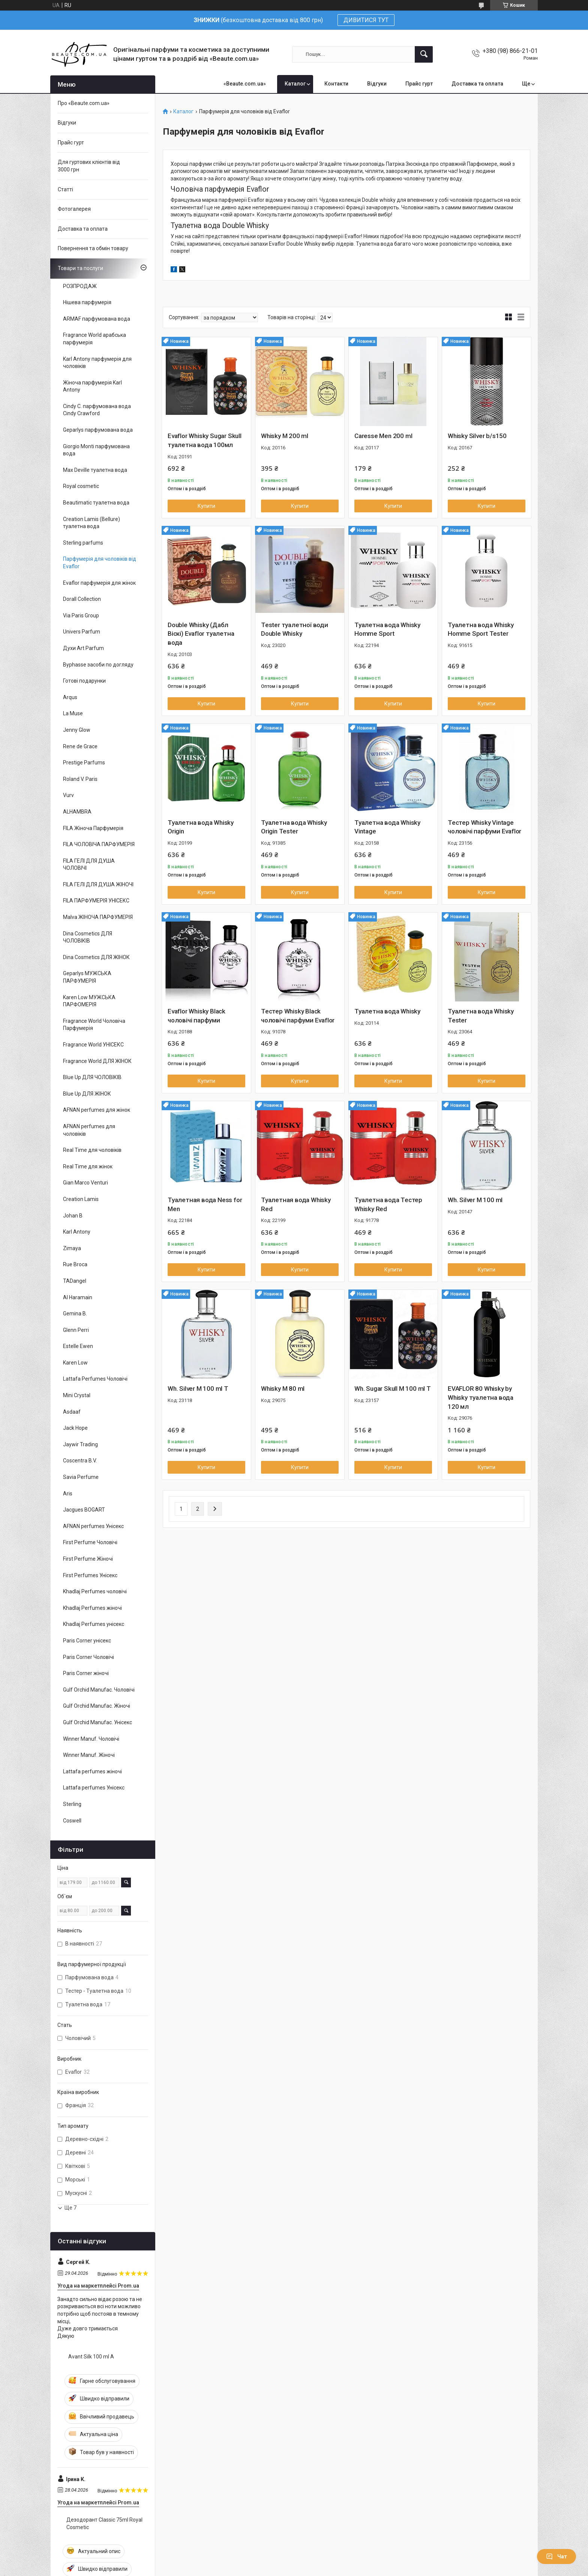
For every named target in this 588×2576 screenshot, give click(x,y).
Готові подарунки (84, 681)
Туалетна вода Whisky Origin (201, 827)
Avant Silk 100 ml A (91, 2357)
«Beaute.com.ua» (245, 84)
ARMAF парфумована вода (96, 319)
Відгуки (377, 84)
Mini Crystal (76, 1395)
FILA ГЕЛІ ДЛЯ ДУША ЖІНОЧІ (98, 884)
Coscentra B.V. (80, 1461)
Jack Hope (75, 1428)
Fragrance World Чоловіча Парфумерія (94, 1024)
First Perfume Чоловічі (90, 1542)
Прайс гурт (419, 84)
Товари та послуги (80, 268)
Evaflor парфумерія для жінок (99, 583)
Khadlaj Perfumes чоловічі (95, 1591)
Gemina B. (75, 1314)
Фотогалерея (74, 209)
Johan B (72, 1216)
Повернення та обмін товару (93, 248)
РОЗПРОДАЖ (80, 286)
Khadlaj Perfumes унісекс (93, 1624)
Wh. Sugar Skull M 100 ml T (392, 1388)
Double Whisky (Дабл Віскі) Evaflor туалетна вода (201, 634)
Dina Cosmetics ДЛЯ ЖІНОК (96, 957)
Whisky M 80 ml (282, 1388)
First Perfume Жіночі (88, 1559)
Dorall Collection (82, 599)
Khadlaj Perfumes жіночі (92, 1608)
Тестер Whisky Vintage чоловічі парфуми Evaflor (484, 827)
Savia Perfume (81, 1477)
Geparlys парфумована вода (98, 430)
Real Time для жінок (87, 1166)
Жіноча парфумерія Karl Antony (92, 386)
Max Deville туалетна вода (95, 470)
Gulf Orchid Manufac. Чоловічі (99, 1690)
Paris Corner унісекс (87, 1641)
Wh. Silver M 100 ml (475, 1200)
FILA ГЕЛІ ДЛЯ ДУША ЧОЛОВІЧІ (89, 864)
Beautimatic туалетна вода (96, 503)
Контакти (336, 84)
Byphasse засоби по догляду (98, 665)
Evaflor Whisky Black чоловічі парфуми (196, 1015)
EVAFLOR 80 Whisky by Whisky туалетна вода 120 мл (480, 1397)
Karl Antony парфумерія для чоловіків (97, 362)
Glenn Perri (76, 1330)
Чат (556, 2556)
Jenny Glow (76, 730)
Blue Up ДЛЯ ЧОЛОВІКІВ (92, 1077)
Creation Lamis (81, 1199)
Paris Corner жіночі (86, 1673)
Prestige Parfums (84, 763)
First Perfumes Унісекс (90, 1575)
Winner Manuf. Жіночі (89, 1755)
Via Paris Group (81, 615)
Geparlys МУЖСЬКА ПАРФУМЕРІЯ (87, 977)
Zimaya (72, 1248)
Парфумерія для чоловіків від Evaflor (99, 562)
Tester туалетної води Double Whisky (294, 629)
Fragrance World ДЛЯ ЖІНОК (97, 1061)
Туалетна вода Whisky (387, 1011)
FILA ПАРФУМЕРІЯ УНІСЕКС (96, 901)
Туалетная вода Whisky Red (296, 1204)
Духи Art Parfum (83, 648)
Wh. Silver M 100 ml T (198, 1388)
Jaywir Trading (80, 1444)
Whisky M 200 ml (284, 436)
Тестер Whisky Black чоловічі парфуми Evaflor (297, 1015)
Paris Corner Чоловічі (88, 1657)
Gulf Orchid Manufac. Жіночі (96, 1706)
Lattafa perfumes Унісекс (93, 1788)
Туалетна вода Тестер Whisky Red (388, 1204)
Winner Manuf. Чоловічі (91, 1739)
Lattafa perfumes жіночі (92, 1771)
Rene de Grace (80, 746)
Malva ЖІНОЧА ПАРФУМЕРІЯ (98, 917)
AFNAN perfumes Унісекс (93, 1526)
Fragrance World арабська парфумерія (94, 338)
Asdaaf (72, 1412)
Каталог (295, 84)
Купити (206, 506)
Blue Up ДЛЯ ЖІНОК (87, 1094)
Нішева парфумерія (87, 302)
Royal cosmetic (81, 486)
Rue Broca (75, 1264)
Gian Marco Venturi (85, 1183)
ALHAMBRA (77, 812)
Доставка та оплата (477, 84)
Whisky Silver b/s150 (477, 436)
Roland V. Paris (80, 779)
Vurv (68, 795)
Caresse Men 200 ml (383, 436)
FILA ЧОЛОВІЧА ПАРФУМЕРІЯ (99, 844)
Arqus (70, 697)
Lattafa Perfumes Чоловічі (95, 1379)
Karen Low (75, 1363)
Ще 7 (70, 2208)
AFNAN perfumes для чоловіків (89, 1130)
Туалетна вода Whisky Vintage (387, 827)
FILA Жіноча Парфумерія (93, 828)
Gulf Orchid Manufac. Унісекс (97, 1722)
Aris (67, 1494)
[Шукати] (424, 54)
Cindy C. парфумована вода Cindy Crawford (97, 410)
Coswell (72, 1821)
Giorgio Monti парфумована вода (96, 450)
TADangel (74, 1281)
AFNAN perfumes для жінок (96, 1110)
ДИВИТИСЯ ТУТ (366, 20)
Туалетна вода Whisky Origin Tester (294, 827)
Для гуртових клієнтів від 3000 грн (89, 166)
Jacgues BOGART (84, 1510)
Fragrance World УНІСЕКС (93, 1045)
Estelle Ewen (78, 1346)
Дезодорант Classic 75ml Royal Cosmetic (104, 2523)
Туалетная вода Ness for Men (205, 1204)
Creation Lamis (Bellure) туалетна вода (91, 523)
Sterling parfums (83, 543)
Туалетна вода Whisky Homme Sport (387, 629)
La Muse (73, 713)
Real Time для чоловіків (92, 1150)
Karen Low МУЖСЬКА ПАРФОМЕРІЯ (89, 1001)
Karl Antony (76, 1232)
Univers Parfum (81, 632)
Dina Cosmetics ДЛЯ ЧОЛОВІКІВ (87, 937)
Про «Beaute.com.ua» (84, 103)
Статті (65, 189)
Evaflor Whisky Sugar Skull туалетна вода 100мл (205, 440)
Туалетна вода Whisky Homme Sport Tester (481, 629)
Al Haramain (77, 1297)
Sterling (72, 1804)
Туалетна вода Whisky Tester (481, 1015)
